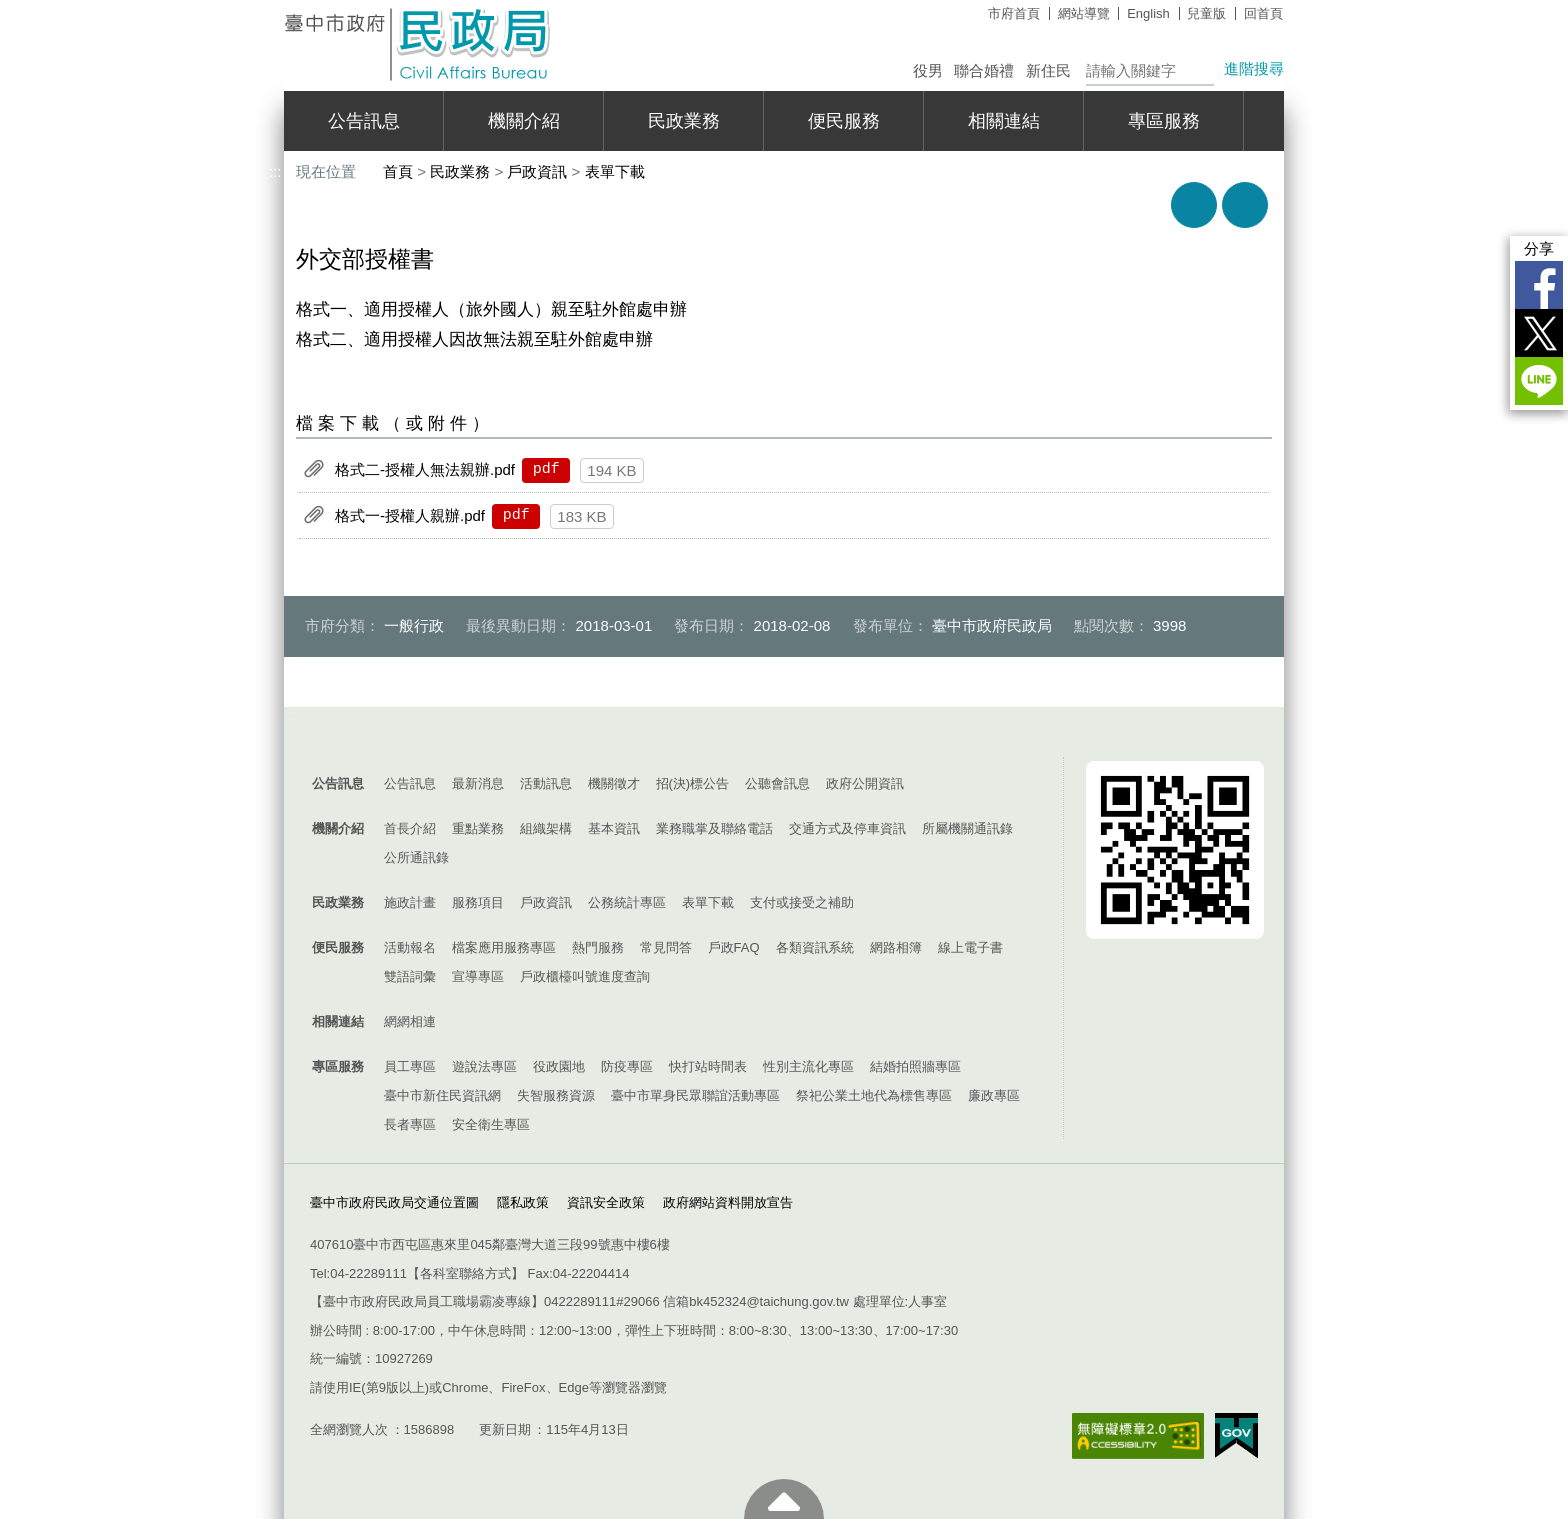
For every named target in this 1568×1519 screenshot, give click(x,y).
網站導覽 (1084, 13)
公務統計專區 (627, 902)
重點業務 (478, 828)
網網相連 (410, 1021)
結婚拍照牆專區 (915, 1066)
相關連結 (1004, 121)
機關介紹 (524, 121)
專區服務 (1164, 121)
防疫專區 (627, 1066)
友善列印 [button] (1194, 205)
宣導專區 (478, 976)
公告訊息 (364, 121)
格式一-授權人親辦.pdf (410, 514)
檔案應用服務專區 (504, 947)
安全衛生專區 (491, 1124)
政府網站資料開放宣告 (728, 1202)
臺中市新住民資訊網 (442, 1095)
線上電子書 (970, 947)
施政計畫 (410, 902)
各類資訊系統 (815, 947)
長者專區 (410, 1124)
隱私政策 (523, 1202)
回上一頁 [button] (1245, 205)
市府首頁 (1014, 13)
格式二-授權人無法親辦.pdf (425, 468)
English (1148, 13)
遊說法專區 (484, 1066)
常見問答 (666, 947)
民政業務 (684, 121)
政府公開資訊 (865, 783)
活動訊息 (546, 783)
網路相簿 (896, 947)
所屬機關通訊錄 (967, 828)
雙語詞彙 (410, 976)
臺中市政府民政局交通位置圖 (394, 1202)
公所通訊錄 (416, 857)
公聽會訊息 (777, 783)
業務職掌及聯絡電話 (714, 828)
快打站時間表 (708, 1066)
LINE (1539, 381)
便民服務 (844, 121)
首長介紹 (410, 828)
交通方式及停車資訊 (847, 828)
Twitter (1539, 333)
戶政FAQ (734, 947)
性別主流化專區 (808, 1066)
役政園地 (559, 1066)
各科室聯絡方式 (465, 1273)
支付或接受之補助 (802, 902)
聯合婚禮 (984, 70)
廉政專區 (994, 1095)
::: (275, 8)
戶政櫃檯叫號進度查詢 (585, 976)
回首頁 (1263, 13)
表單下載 (615, 171)
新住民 (1048, 70)
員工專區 (410, 1066)
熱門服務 (598, 947)
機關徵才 (614, 783)
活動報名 (410, 947)
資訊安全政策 (606, 1202)
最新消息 (478, 783)
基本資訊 (614, 828)
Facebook (1539, 285)
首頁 (398, 171)
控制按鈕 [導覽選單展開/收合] (784, 737)
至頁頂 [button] (784, 1499)
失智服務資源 (556, 1095)
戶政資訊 (537, 171)
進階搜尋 (1254, 68)
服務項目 (478, 902)
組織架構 (546, 828)
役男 (928, 70)
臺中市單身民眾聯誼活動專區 (695, 1095)
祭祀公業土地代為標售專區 (874, 1095)
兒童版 (1206, 13)
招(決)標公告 (693, 783)
